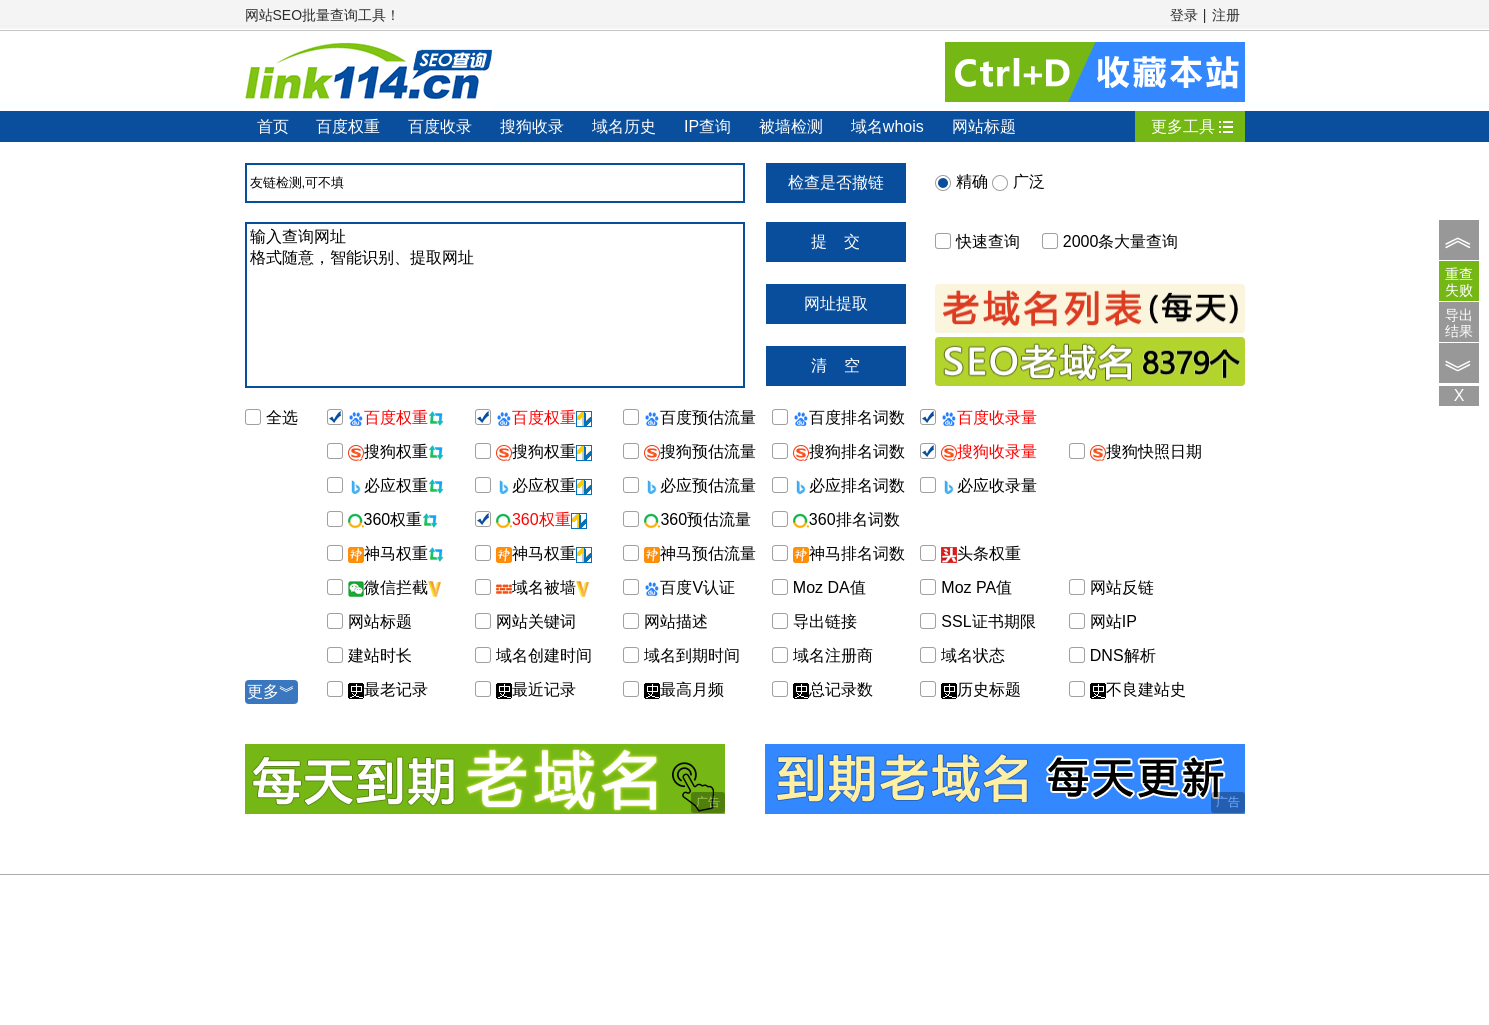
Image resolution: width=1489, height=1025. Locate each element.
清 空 (836, 365)
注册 (1226, 15)
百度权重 (348, 126)
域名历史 (624, 126)
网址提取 (836, 303)
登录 (1184, 15)
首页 (273, 126)
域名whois (887, 126)
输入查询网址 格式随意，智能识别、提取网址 (495, 305)
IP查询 (707, 126)
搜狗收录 (532, 126)
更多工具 (1183, 126)
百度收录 (440, 126)
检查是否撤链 (836, 182)
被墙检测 (791, 126)
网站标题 (984, 126)
